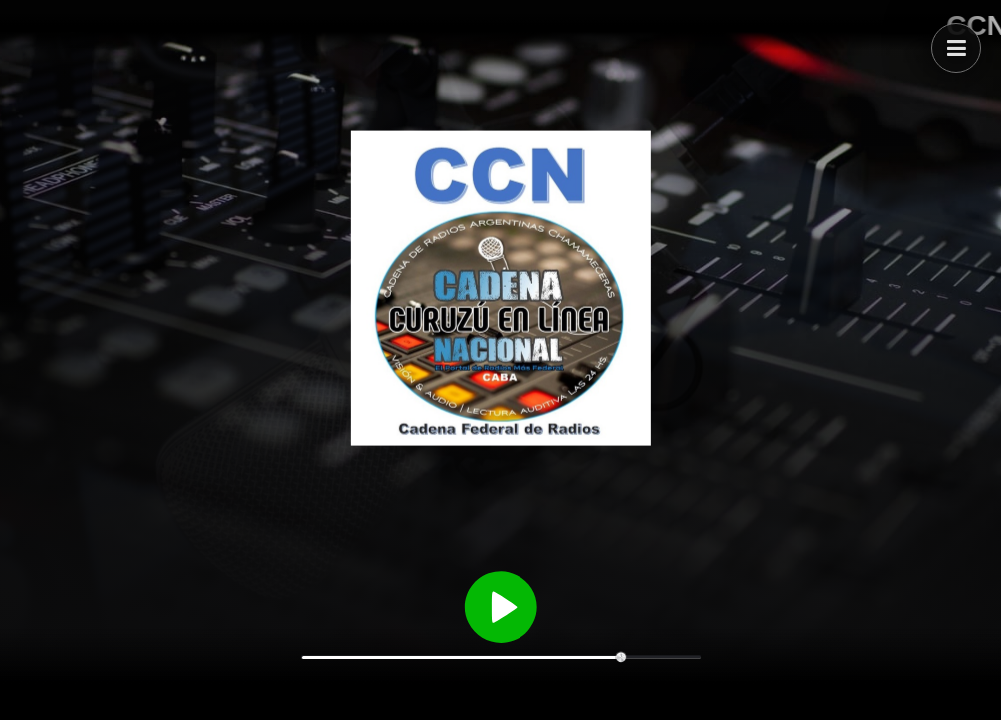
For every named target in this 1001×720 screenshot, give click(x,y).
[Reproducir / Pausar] (501, 605)
